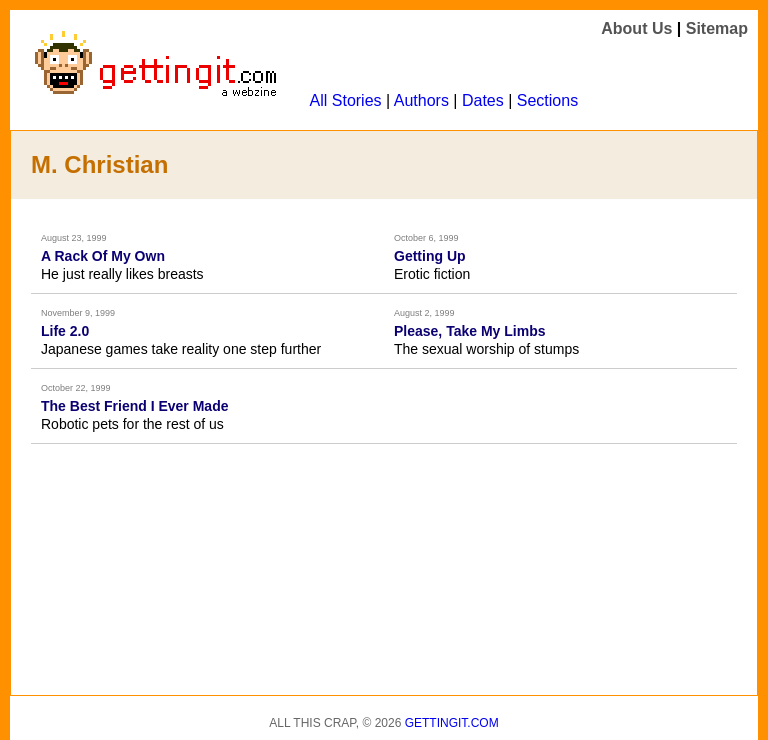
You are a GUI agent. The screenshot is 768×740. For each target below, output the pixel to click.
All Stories (346, 100)
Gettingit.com (452, 723)
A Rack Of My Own (103, 256)
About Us (636, 28)
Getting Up (430, 256)
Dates (483, 100)
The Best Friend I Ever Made (135, 406)
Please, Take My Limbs (469, 331)
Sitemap (717, 28)
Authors (421, 100)
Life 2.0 (65, 331)
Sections (547, 100)
